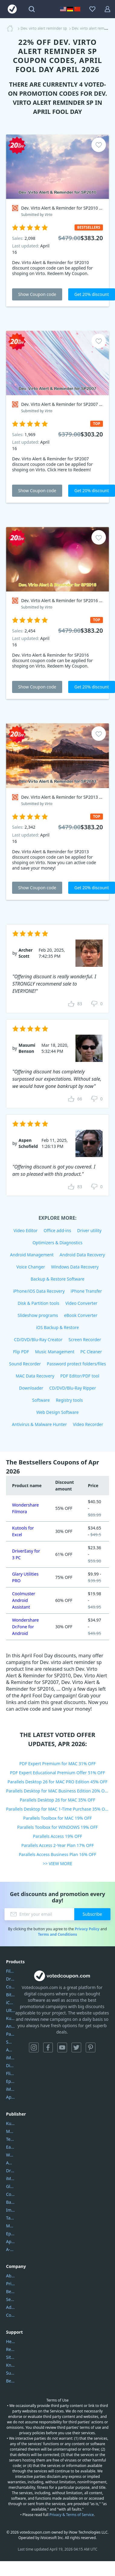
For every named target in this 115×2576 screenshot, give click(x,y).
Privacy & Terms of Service (72, 2514)
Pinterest (90, 2047)
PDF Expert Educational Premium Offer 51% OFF (57, 1772)
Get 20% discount (91, 294)
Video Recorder (88, 1424)
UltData (10, 2010)
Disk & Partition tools (38, 1303)
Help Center (10, 2341)
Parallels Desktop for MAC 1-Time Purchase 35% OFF (57, 1809)
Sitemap (10, 2357)
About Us (10, 2276)
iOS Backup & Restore (57, 1327)
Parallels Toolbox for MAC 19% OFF (57, 1818)
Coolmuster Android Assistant (23, 1600)
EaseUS (10, 2147)
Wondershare (10, 2155)
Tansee (10, 2218)
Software (41, 1400)
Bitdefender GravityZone (10, 1994)
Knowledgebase (10, 2365)
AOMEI (10, 2163)
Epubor (10, 2233)
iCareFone (10, 2002)
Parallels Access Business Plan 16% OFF (57, 1854)
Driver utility (89, 1230)
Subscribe (92, 1914)
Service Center (10, 2299)
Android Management (31, 1255)
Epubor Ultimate (10, 2081)
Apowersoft (10, 2241)
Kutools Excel (10, 2018)
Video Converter (81, 1303)
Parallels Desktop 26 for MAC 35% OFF (57, 1800)
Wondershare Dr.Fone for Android (25, 1626)
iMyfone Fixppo (10, 2089)
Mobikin (10, 2226)
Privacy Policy (87, 1928)
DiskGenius (10, 2065)
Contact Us (10, 2315)
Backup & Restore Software (57, 1279)
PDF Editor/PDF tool (79, 1376)
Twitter (76, 2047)
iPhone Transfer (86, 1291)
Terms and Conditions (57, 1934)
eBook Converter (80, 1315)
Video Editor (26, 1230)
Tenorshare (10, 2139)
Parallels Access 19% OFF (57, 1836)
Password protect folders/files (76, 1364)
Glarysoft (10, 2186)
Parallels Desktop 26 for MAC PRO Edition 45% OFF (57, 1782)
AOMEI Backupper (10, 2050)
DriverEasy (10, 1979)
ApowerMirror (10, 2097)
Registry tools (69, 1400)
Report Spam (10, 2349)
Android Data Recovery (82, 1255)
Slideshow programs (38, 1315)
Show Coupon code (37, 294)
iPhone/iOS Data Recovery (39, 1291)
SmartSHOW (10, 2042)
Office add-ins (57, 1230)
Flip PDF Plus (10, 2073)
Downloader (31, 1388)
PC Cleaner (91, 1351)
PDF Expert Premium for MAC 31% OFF (57, 1763)
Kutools (10, 2123)
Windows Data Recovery (75, 1267)
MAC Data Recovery (35, 1376)
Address (10, 2307)
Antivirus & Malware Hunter (39, 1424)
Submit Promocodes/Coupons (10, 2373)
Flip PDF (21, 1351)
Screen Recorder (85, 1339)
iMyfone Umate (10, 2057)
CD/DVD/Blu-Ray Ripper (72, 1388)
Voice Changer (30, 1267)
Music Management (54, 1351)
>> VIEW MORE (57, 1863)
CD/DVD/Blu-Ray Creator (38, 1339)
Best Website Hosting (10, 2291)
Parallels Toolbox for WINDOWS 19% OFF (57, 1827)
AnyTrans (10, 2026)
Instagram (34, 2047)
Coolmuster (10, 1987)
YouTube (62, 2047)
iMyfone (10, 2178)
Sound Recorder (25, 1364)
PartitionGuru (10, 2034)
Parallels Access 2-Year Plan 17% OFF (57, 1845)
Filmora (10, 1971)
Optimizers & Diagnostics (58, 1242)
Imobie (10, 2210)
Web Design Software (57, 1412)
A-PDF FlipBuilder (10, 2249)
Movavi (10, 2131)
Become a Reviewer (10, 2381)
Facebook (48, 2047)
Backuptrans (10, 2202)
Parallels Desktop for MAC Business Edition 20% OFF (57, 1791)
